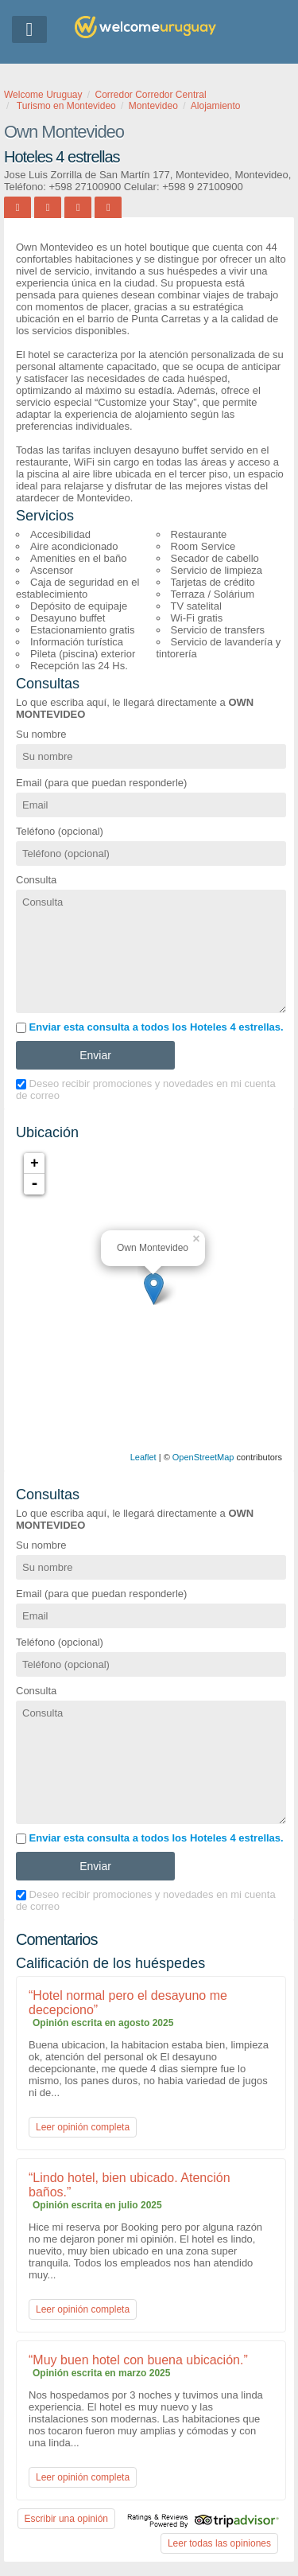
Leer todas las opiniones (219, 2543)
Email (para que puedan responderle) (101, 783)
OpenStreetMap (203, 1457)
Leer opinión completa (83, 2127)
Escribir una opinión (66, 2518)
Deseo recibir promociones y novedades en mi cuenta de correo (146, 1089)
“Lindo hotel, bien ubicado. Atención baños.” (129, 2185)
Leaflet (143, 1457)
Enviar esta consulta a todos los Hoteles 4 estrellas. (150, 1027)
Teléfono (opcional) (59, 831)
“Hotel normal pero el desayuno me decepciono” (128, 2003)
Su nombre (41, 734)
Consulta (36, 880)
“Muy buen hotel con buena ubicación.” (138, 2360)
